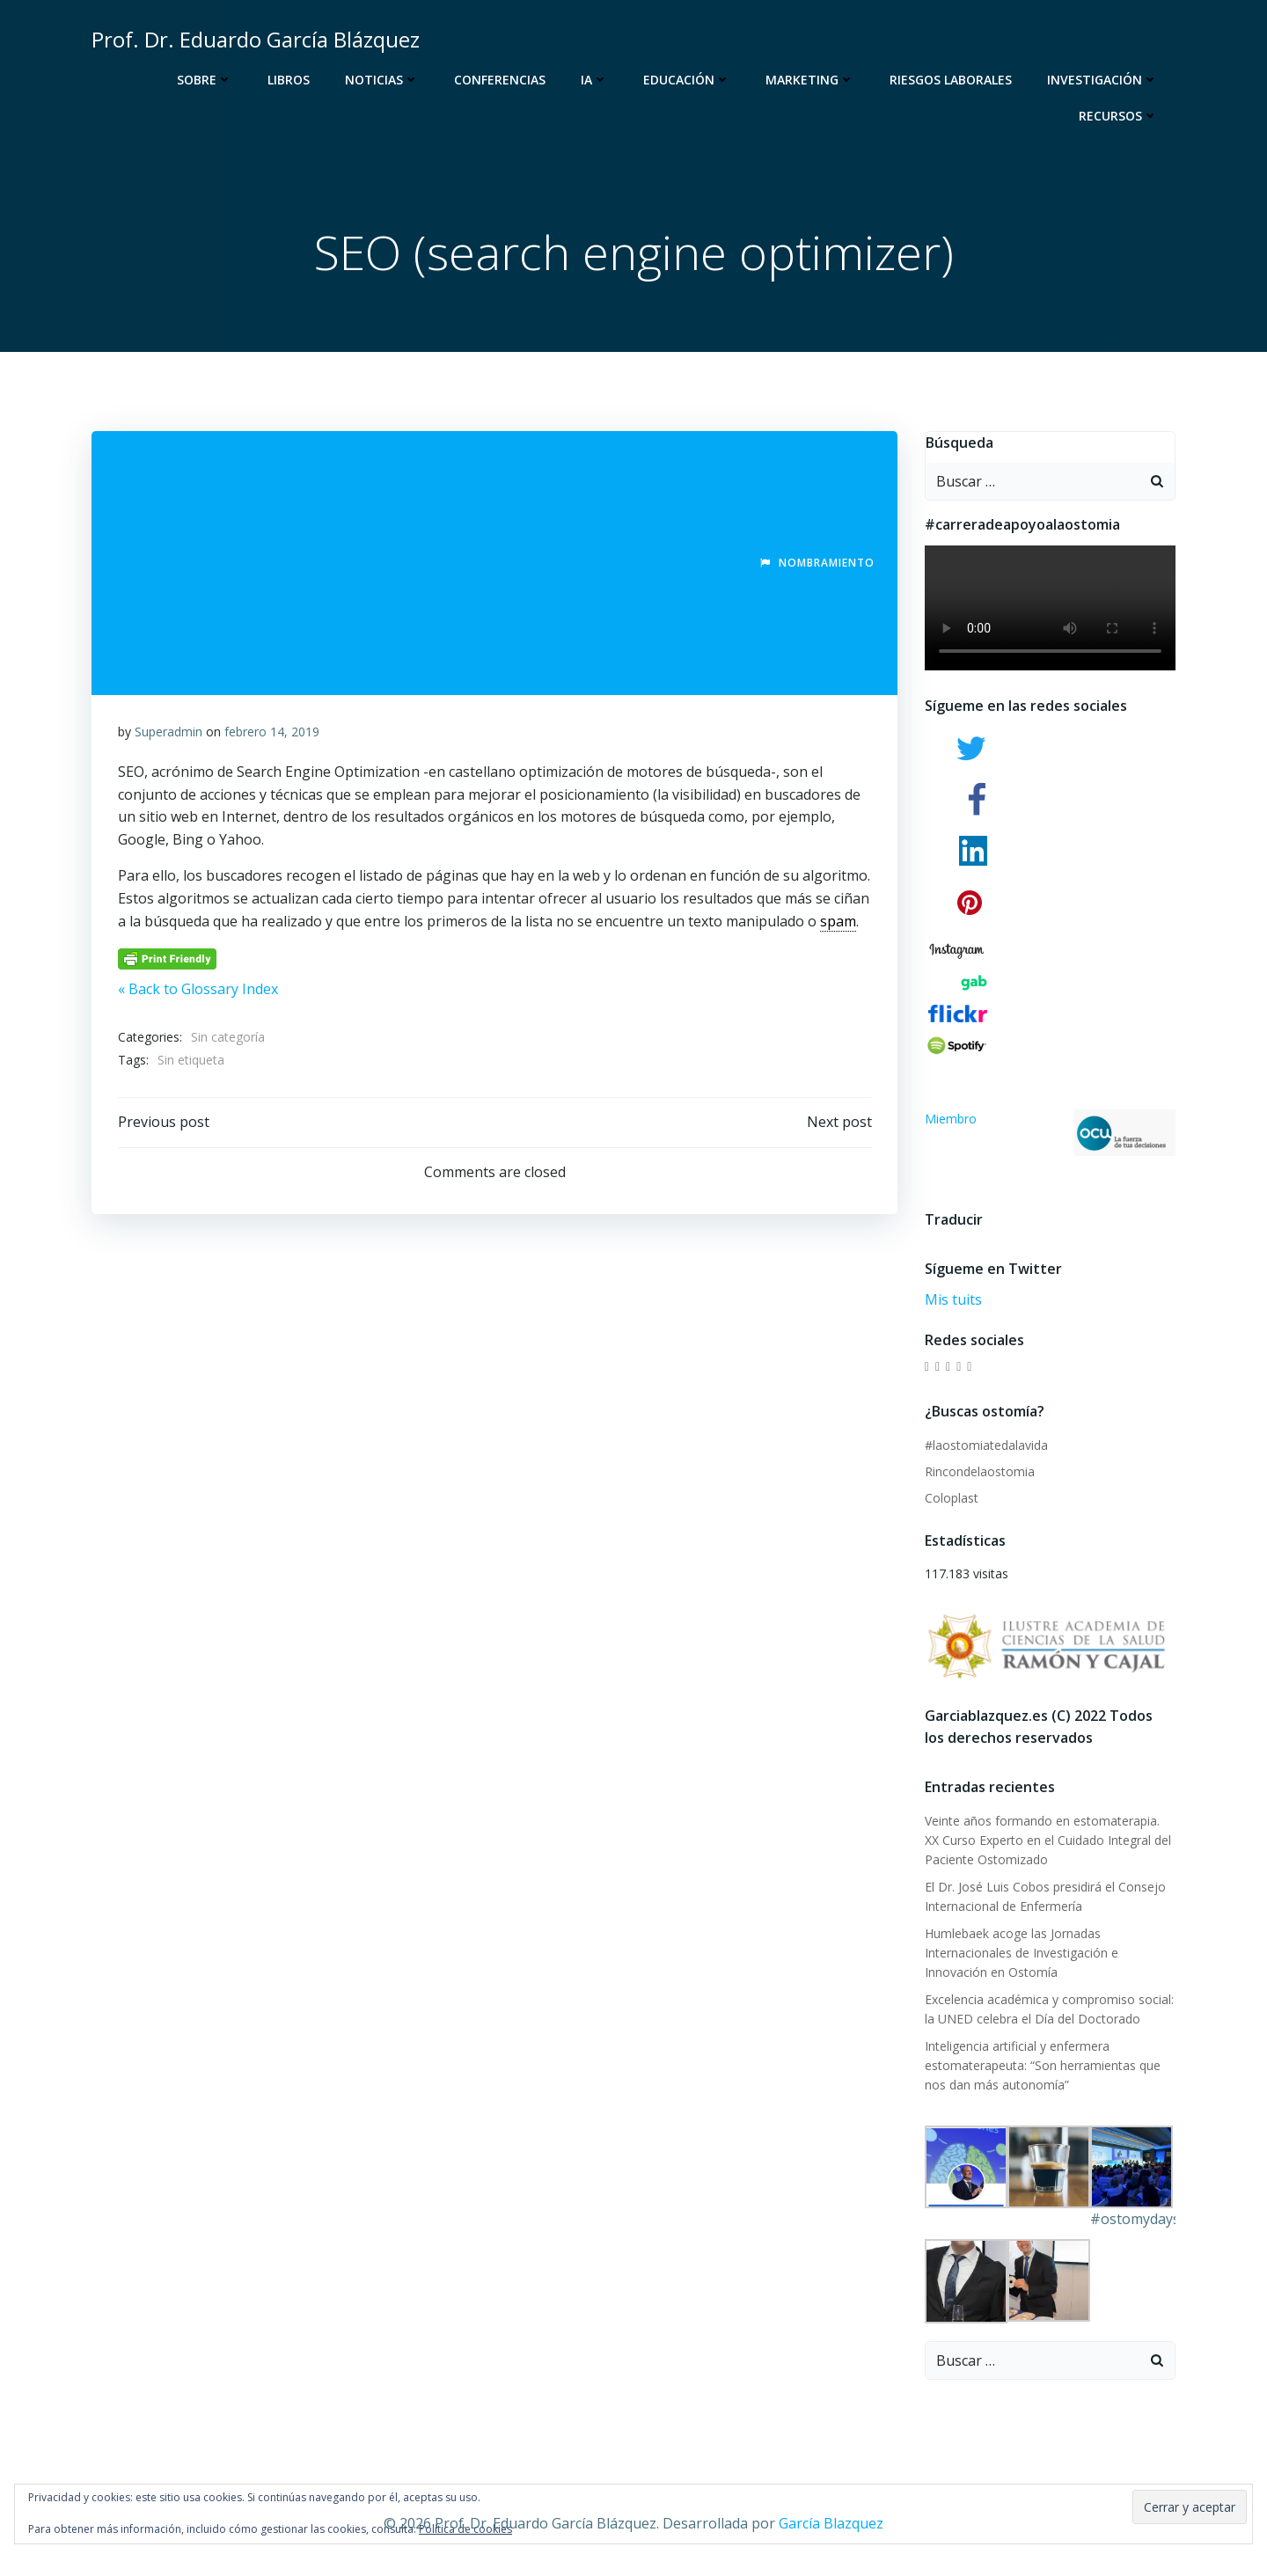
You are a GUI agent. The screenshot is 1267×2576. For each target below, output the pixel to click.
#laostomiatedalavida (986, 1445)
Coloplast (951, 1498)
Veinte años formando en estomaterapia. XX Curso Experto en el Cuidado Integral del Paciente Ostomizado (1048, 1840)
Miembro (1050, 1134)
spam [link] (838, 921)
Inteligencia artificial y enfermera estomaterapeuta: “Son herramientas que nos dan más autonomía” (1043, 2066)
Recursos (1118, 115)
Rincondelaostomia (980, 1472)
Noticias (382, 79)
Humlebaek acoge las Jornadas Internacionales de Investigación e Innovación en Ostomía (1021, 1953)
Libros (288, 79)
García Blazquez (831, 2524)
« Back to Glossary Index (198, 989)
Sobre (204, 79)
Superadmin (168, 732)
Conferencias (500, 79)
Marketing (809, 79)
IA (594, 79)
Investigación (1102, 79)
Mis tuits (953, 1300)
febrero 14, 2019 (271, 732)
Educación (686, 79)
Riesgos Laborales (951, 79)
